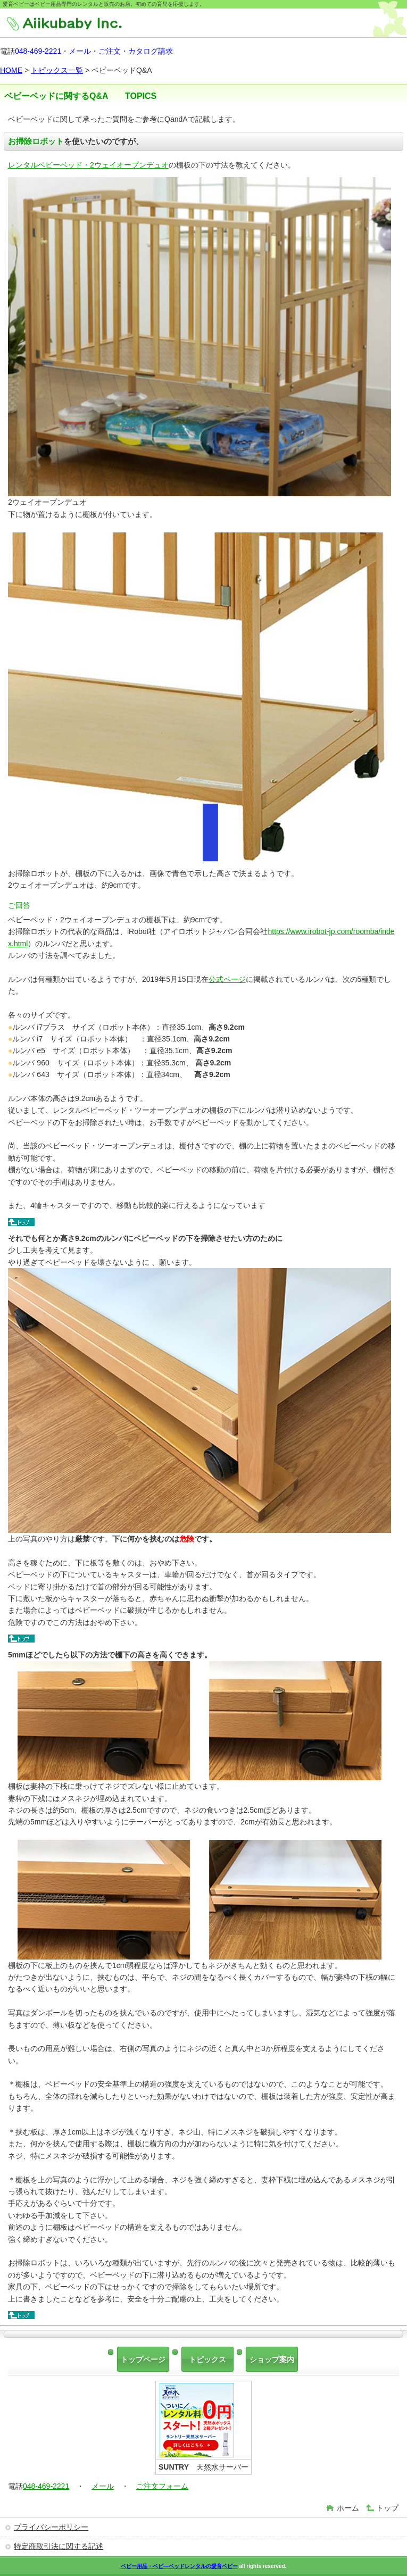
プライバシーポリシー (51, 2527)
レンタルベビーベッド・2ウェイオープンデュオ (88, 165)
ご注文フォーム (162, 2486)
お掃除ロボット (36, 141)
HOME (11, 70)
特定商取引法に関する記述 (58, 2546)
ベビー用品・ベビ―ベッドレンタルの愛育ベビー (179, 2566)
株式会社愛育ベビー (84, 24)
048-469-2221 (38, 51)
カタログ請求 (150, 51)
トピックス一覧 (57, 70)
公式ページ (227, 979)
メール (80, 51)
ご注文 (109, 51)
